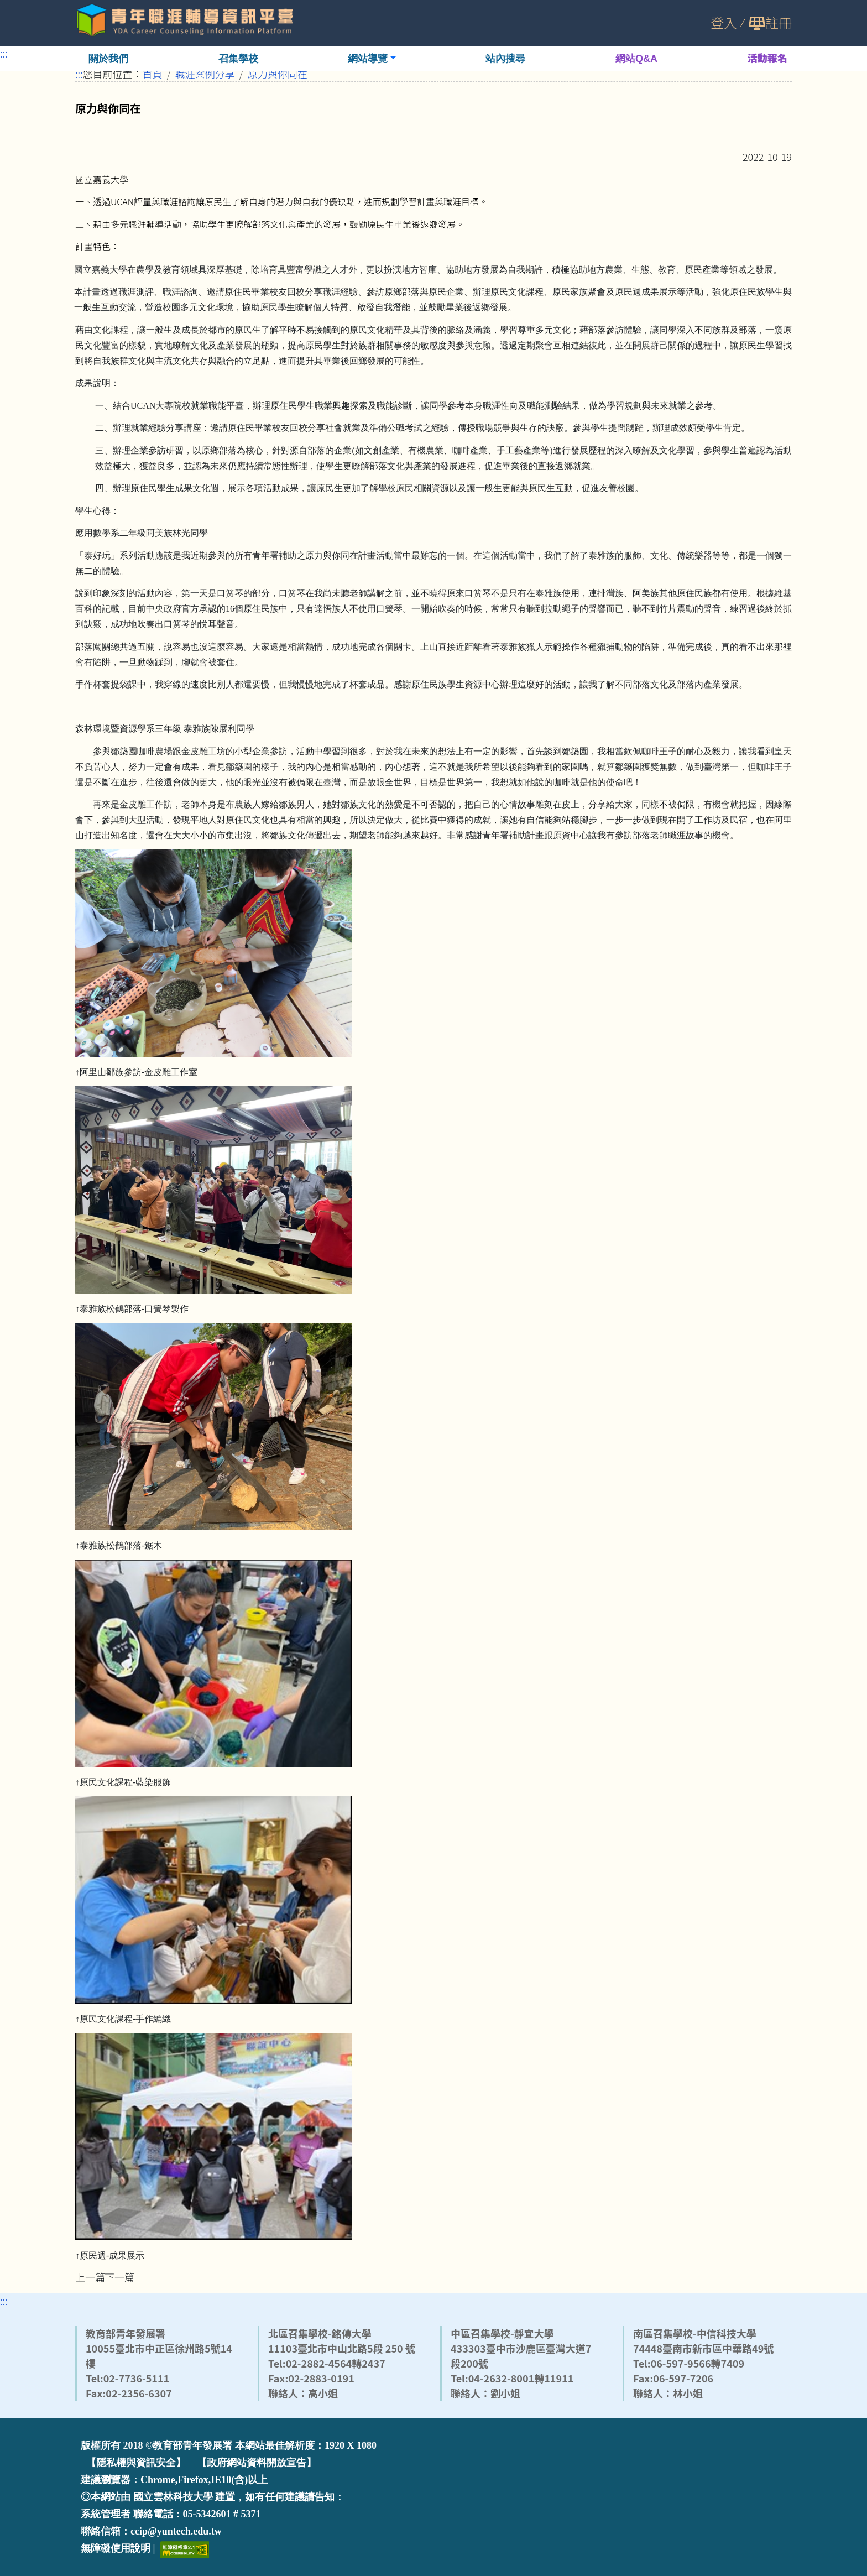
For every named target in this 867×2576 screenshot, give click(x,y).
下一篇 (119, 2277)
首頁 (153, 73)
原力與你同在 (277, 73)
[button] (372, 58)
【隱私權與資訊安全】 (136, 2462)
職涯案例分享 (205, 73)
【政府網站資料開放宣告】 (256, 2462)
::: (4, 53)
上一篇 (90, 2277)
